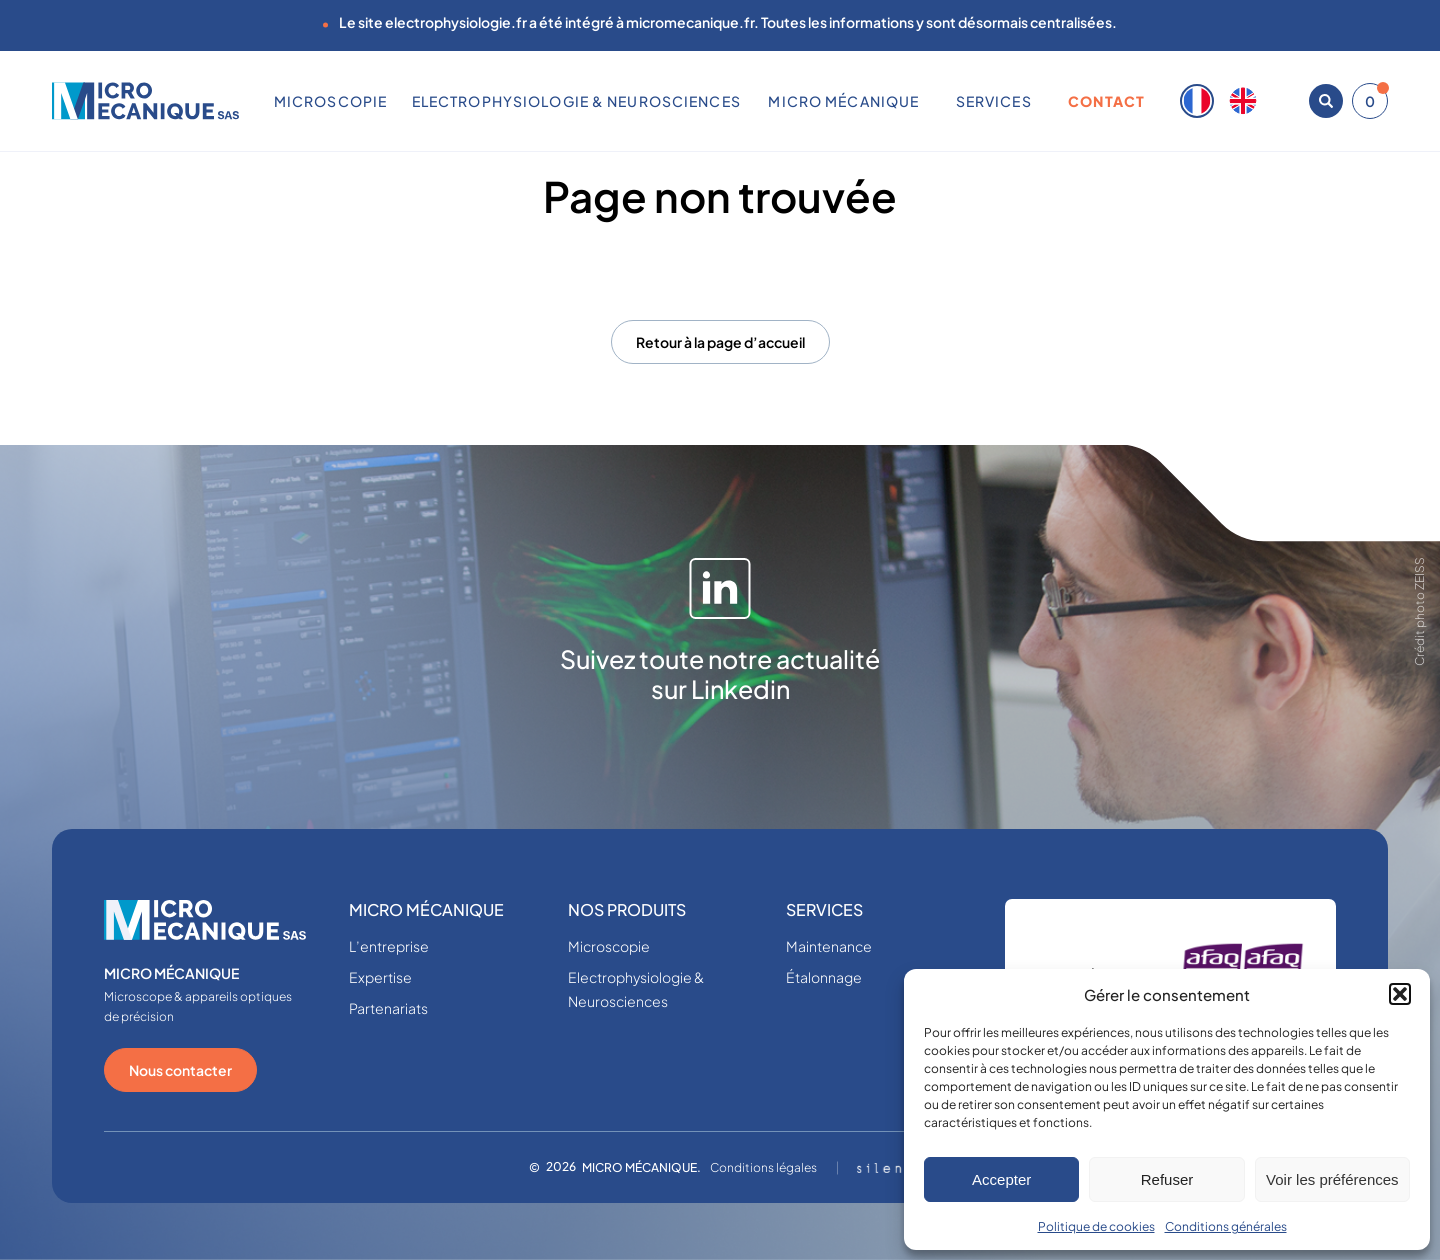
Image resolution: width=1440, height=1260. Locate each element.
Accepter (1001, 1179)
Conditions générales (1226, 1226)
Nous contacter (180, 1070)
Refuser (1167, 1179)
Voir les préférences (1332, 1179)
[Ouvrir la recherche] (1326, 101)
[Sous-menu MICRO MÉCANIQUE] (927, 101)
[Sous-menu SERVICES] (1039, 101)
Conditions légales (763, 1167)
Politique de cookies (1096, 1226)
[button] (1400, 994)
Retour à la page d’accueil (720, 342)
